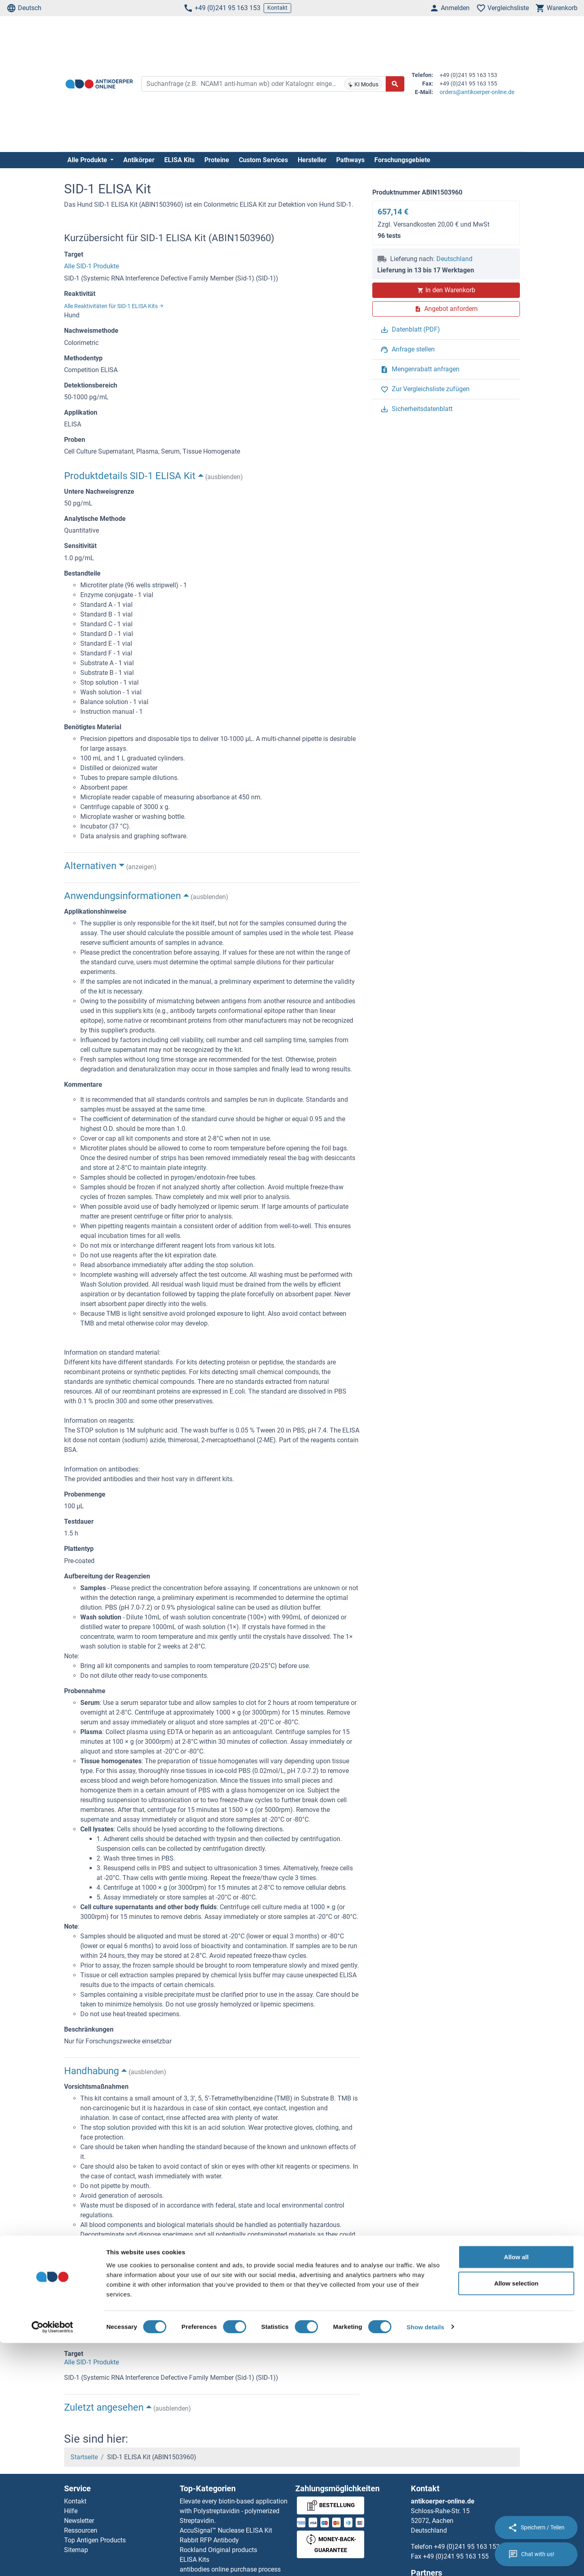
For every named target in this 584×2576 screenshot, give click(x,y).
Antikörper (139, 160)
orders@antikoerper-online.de (477, 92)
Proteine (216, 160)
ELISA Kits (179, 160)
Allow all (516, 2489)
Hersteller (312, 160)
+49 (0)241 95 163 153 (221, 8)
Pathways (350, 160)
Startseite (84, 2457)
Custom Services (263, 160)
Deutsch (23, 8)
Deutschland (454, 259)
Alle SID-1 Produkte (91, 266)
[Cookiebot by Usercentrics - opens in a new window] (52, 2560)
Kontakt (277, 7)
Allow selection (516, 2516)
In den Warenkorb (446, 290)
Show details (425, 2560)
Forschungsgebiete (402, 160)
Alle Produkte (88, 160)
